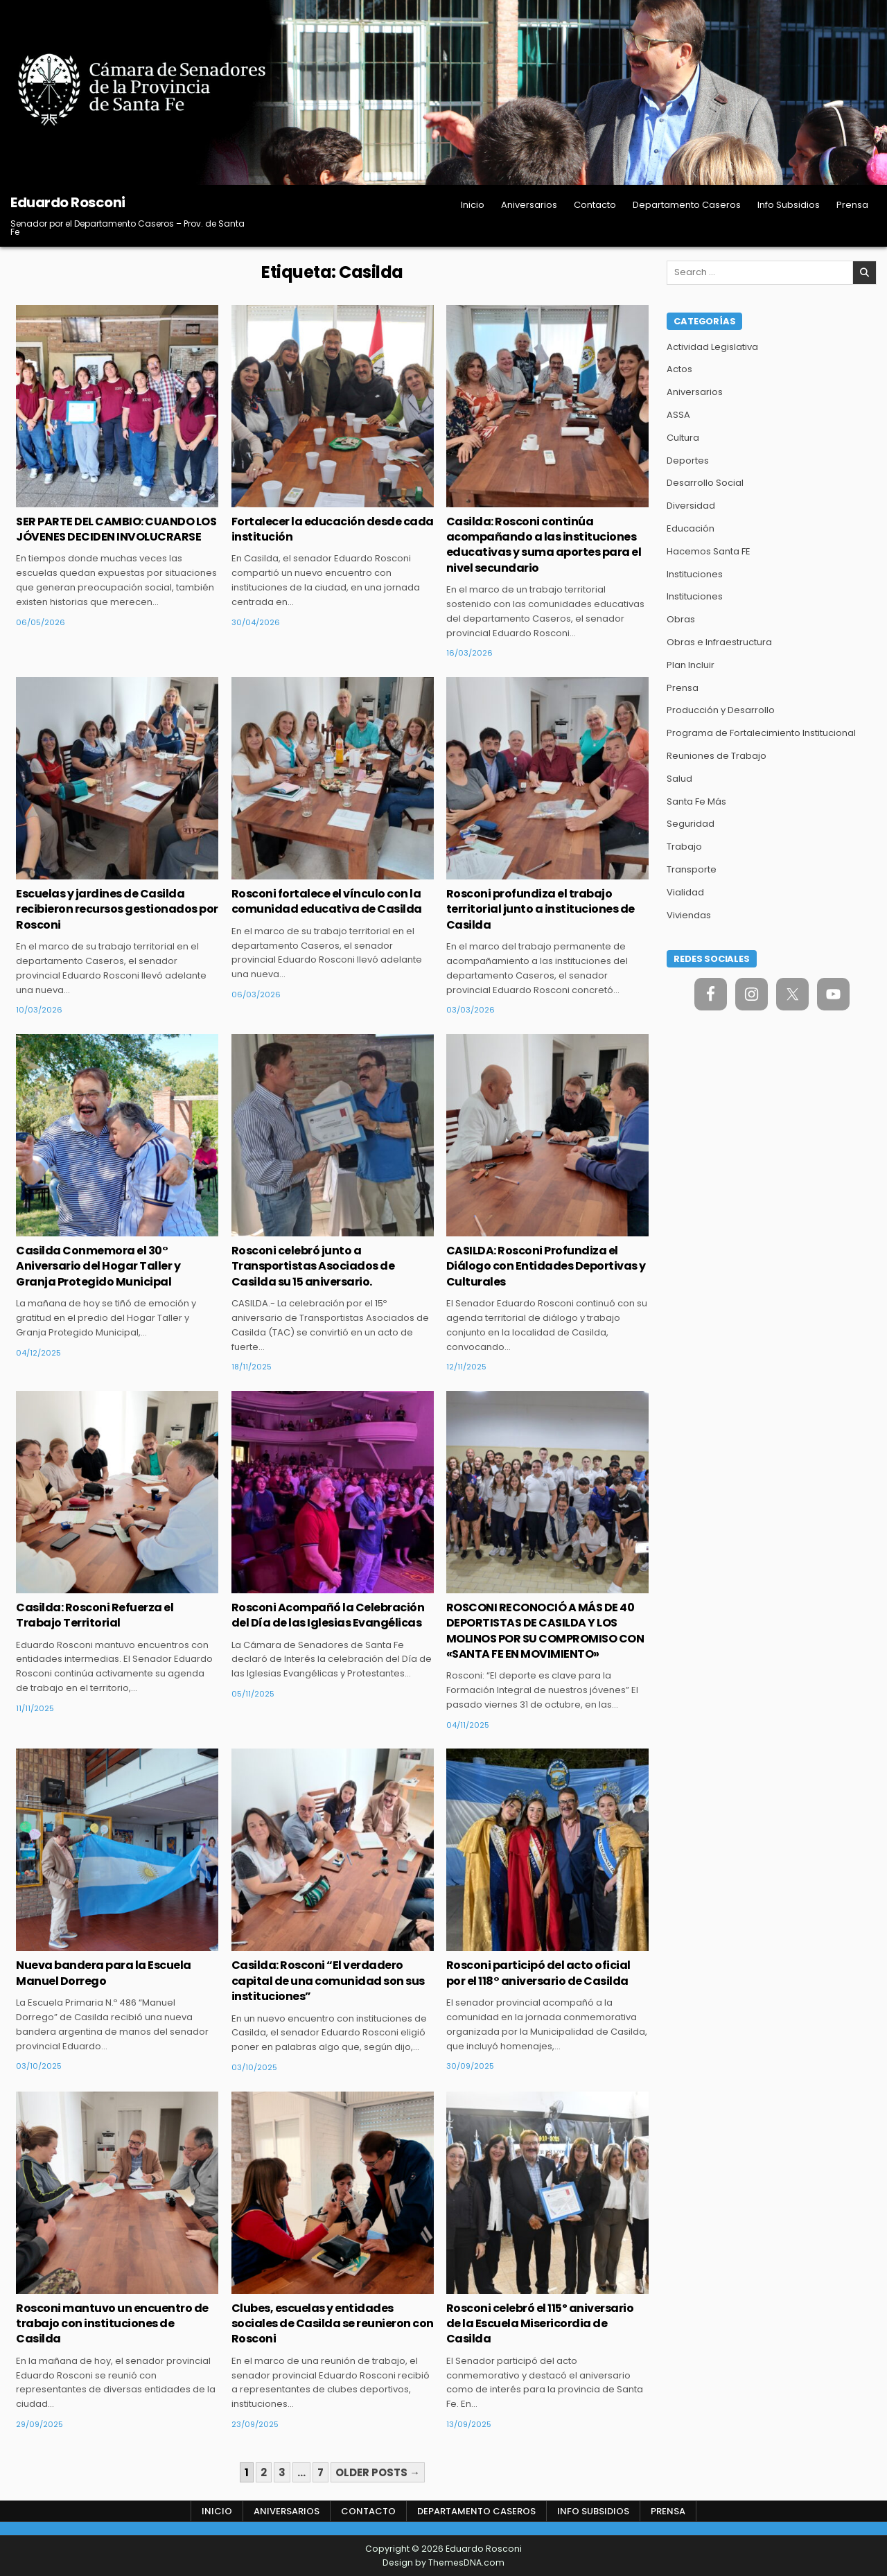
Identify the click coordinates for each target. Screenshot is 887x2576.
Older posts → (377, 2472)
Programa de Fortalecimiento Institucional (761, 732)
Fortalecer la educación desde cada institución (332, 529)
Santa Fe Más (696, 801)
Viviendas (689, 915)
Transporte (692, 869)
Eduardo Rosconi (67, 202)
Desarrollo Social (705, 482)
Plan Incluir (690, 665)
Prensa (852, 204)
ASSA (678, 414)
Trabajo (684, 846)
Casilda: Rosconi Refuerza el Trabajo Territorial (94, 1615)
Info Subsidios (788, 204)
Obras (681, 619)
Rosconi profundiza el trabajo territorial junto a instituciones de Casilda (540, 909)
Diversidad (691, 505)
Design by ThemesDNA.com (443, 2562)
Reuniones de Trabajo (716, 755)
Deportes (688, 460)
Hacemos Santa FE (708, 551)
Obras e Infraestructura (719, 642)
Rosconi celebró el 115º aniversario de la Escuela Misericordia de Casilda (540, 2323)
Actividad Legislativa (712, 346)
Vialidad (685, 892)
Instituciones (695, 574)
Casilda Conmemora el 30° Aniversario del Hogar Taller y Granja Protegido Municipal (98, 1266)
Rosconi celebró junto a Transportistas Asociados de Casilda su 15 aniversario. (313, 1266)
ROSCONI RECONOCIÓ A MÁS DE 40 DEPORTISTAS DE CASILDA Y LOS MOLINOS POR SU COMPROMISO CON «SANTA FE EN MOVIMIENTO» (545, 1631)
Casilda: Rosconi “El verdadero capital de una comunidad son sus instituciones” (328, 1980)
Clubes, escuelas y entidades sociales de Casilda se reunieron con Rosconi (332, 2323)
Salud (679, 778)
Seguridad (690, 823)
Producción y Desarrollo (721, 710)
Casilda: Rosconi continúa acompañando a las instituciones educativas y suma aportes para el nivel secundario (544, 545)
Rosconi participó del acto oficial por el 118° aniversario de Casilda (538, 1972)
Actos (679, 369)
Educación (690, 528)
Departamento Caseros (687, 204)
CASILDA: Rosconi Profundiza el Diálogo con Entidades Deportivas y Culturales (546, 1266)
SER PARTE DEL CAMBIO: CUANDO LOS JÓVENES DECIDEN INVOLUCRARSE (116, 529)
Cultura (683, 437)
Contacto (595, 204)
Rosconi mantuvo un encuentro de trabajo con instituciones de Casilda (112, 2323)
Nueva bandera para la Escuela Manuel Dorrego (103, 1972)
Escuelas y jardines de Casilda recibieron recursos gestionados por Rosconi (117, 909)
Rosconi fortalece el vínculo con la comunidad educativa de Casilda (326, 901)
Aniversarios (529, 204)
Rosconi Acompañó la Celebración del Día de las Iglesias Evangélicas (328, 1615)
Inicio (472, 204)
